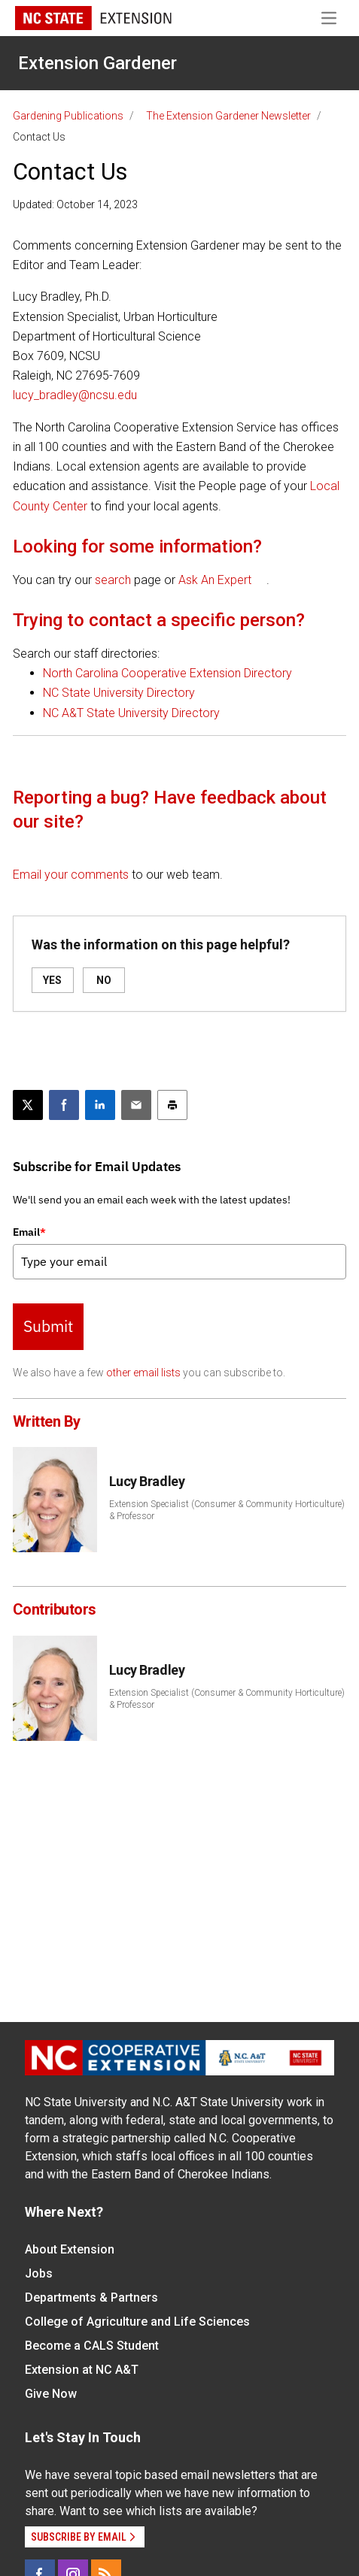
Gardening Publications (68, 116)
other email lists (143, 1373)
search (113, 580)
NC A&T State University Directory (131, 713)
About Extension (69, 2249)
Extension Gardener (97, 63)
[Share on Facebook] (64, 1105)
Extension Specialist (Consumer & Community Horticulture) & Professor (227, 1510)
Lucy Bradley (147, 1481)
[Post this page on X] (28, 1105)
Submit (48, 1325)
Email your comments (71, 874)
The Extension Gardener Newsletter (228, 116)
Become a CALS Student (92, 2345)
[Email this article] (136, 1105)
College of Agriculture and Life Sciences (137, 2321)
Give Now (51, 2394)
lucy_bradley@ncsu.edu (75, 395)
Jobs (39, 2273)
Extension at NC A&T (81, 2370)
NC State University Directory (119, 693)
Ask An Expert (214, 580)
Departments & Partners (91, 2297)
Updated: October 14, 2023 (75, 204)
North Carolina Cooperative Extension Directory (167, 673)
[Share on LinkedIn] (100, 1105)
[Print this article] (172, 1105)
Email (29, 1232)
